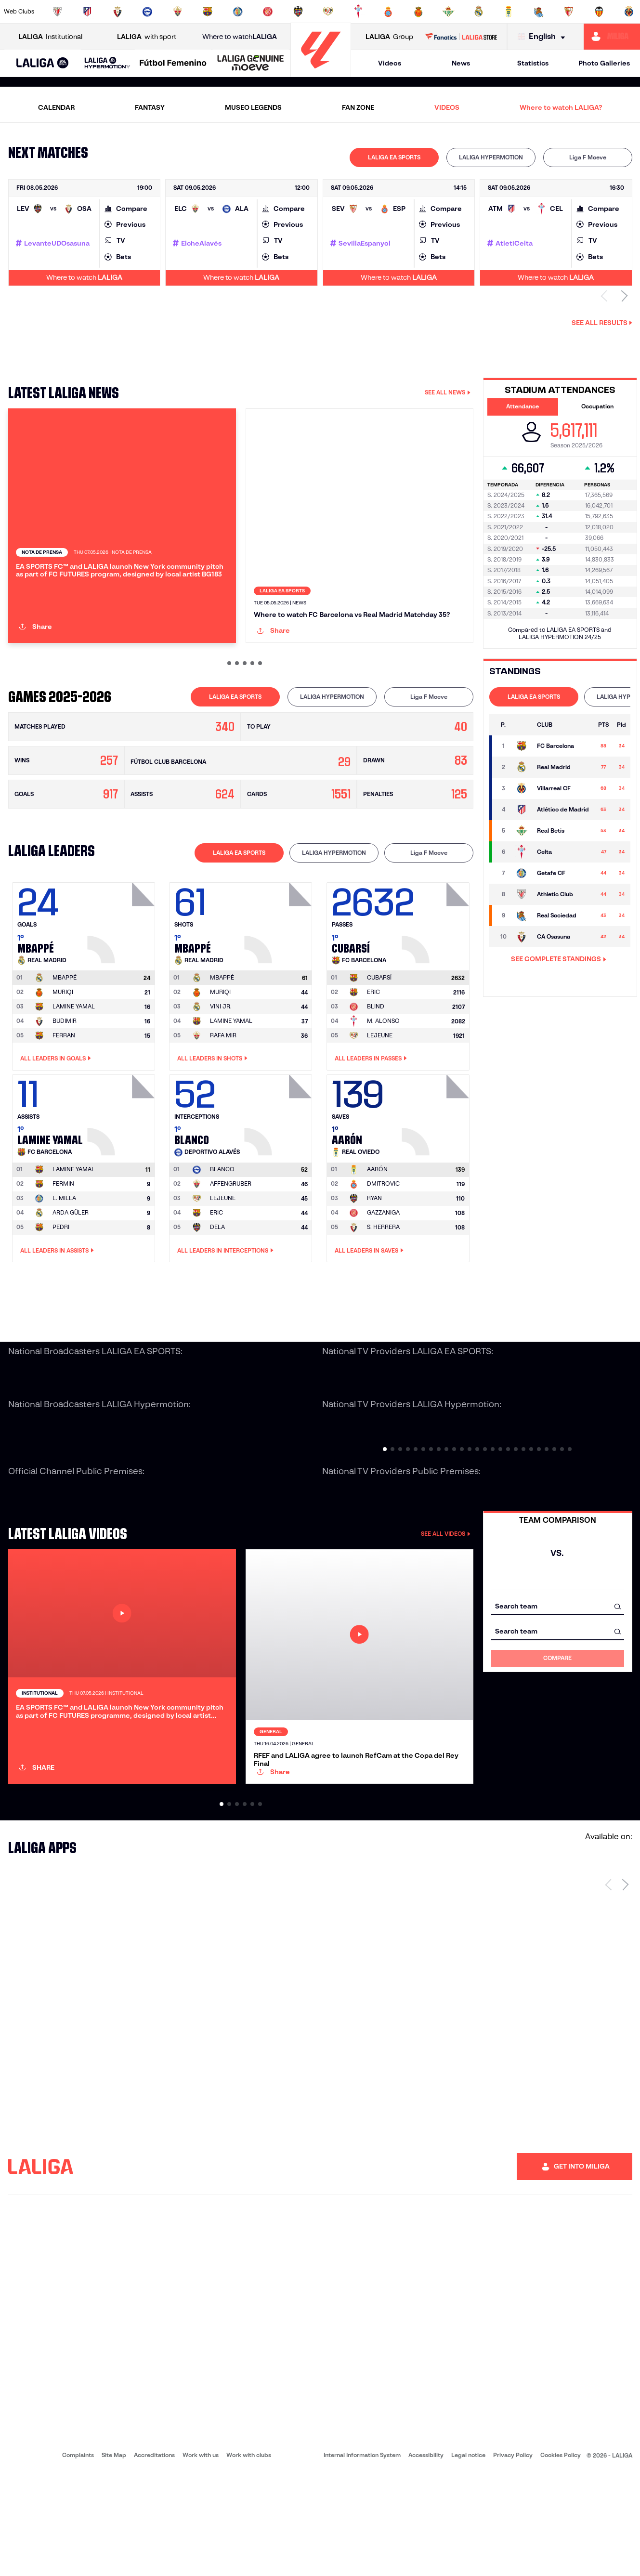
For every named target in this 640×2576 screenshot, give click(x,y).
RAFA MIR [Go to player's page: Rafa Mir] (223, 1086)
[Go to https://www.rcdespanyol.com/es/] (388, 11)
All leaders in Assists (57, 1301)
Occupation (597, 406)
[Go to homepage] (321, 72)
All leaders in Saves (369, 1301)
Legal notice (468, 2557)
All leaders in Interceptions (225, 1301)
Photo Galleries (604, 63)
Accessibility (426, 2557)
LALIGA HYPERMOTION (491, 157)
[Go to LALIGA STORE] (461, 37)
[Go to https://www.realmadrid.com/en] (478, 11)
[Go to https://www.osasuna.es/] (117, 11)
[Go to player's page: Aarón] (437, 1163)
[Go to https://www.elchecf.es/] (177, 11)
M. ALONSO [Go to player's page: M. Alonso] (383, 1072)
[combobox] (557, 1657)
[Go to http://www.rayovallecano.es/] (328, 11)
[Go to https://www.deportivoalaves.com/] (147, 11)
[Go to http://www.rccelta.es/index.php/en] (358, 11)
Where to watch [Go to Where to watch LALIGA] (239, 37)
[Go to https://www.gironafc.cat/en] (268, 11)
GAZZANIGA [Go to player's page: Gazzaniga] (383, 1264)
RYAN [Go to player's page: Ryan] (374, 1249)
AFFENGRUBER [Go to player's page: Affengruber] (230, 1235)
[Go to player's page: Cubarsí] (437, 971)
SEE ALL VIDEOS (445, 1585)
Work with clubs (248, 2557)
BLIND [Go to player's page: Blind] (375, 1057)
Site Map (114, 2557)
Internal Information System (362, 2557)
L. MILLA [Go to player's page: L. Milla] (64, 1249)
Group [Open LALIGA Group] (389, 37)
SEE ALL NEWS (447, 392)
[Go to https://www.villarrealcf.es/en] (629, 11)
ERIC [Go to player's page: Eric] (373, 1043)
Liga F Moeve (587, 157)
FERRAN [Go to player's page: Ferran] (63, 1086)
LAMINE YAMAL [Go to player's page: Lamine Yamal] (73, 1057)
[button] (42, 63)
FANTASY (150, 107)
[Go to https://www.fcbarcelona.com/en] (207, 11)
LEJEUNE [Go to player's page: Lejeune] (379, 1086)
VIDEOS (446, 107)
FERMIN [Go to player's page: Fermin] (63, 1235)
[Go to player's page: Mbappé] (122, 971)
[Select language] (544, 36)
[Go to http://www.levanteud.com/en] (298, 11)
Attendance (522, 406)
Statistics (533, 63)
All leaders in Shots (212, 1110)
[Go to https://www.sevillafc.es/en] (569, 11)
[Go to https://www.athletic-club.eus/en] (57, 11)
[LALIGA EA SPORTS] (42, 64)
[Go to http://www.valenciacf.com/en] (599, 11)
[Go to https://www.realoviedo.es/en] (508, 11)
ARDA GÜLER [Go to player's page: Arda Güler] (70, 1264)
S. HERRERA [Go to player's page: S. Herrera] (383, 1278)
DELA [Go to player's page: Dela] (217, 1278)
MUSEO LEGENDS (253, 107)
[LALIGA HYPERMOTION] (107, 63)
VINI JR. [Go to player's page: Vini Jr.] (221, 1057)
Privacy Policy (513, 2557)
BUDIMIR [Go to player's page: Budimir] (64, 1072)
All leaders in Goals (55, 1110)
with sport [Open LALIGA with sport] (146, 37)
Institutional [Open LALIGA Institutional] (50, 37)
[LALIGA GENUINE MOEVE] (250, 64)
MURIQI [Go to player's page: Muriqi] (62, 1043)
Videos (389, 63)
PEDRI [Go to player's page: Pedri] (60, 1278)
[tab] (394, 157)
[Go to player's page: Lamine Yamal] (122, 1163)
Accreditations (154, 2557)
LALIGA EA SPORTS (394, 157)
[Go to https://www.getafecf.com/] (238, 11)
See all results (602, 323)
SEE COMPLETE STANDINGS (558, 959)
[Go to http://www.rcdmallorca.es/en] (418, 11)
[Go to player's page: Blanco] (279, 1163)
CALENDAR (56, 107)
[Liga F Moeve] (173, 64)
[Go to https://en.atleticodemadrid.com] (87, 11)
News (461, 63)
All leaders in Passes (371, 1110)
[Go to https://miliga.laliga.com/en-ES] (612, 37)
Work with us (201, 2557)
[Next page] (625, 1986)
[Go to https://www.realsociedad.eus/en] (539, 11)
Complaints (78, 2557)
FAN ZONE (358, 107)
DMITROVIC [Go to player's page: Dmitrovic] (383, 1235)
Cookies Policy (560, 2557)
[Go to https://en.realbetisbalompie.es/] (448, 11)
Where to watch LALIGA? (561, 107)
